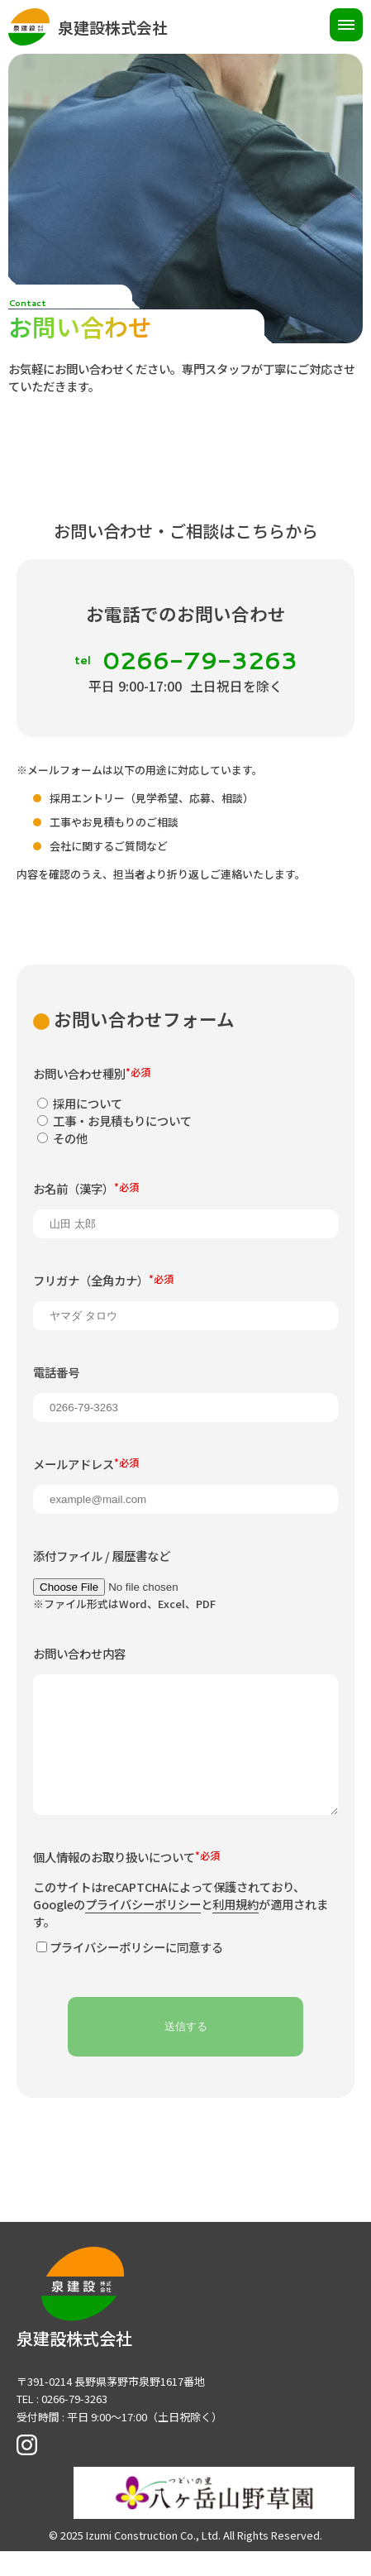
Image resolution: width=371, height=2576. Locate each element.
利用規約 (235, 1934)
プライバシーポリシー (143, 1934)
